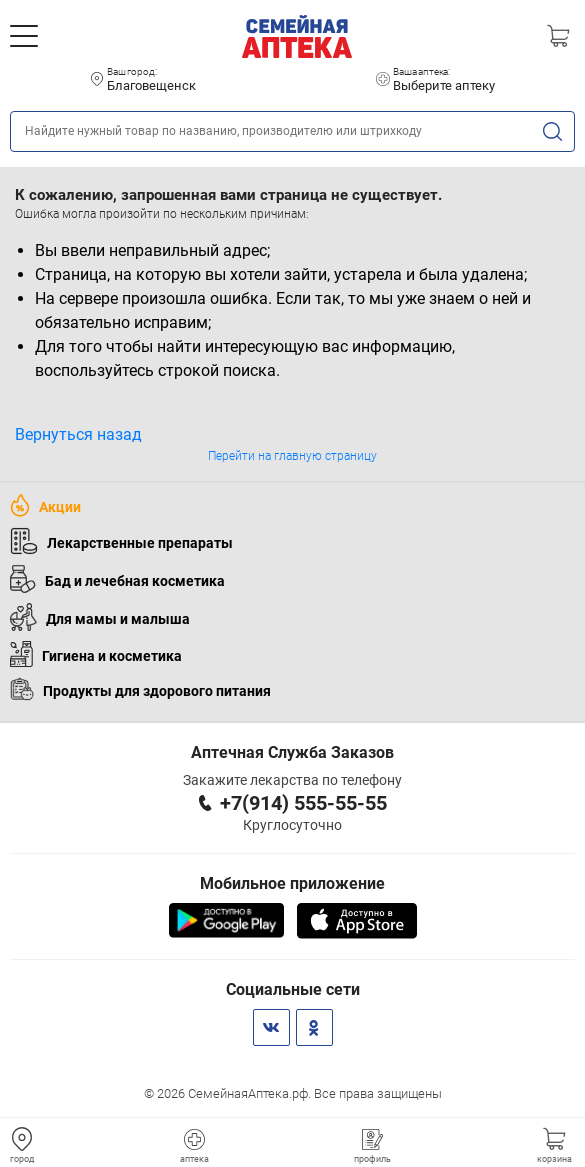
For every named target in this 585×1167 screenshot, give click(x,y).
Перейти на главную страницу (292, 456)
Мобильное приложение (292, 883)
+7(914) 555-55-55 (303, 803)
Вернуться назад (78, 434)
